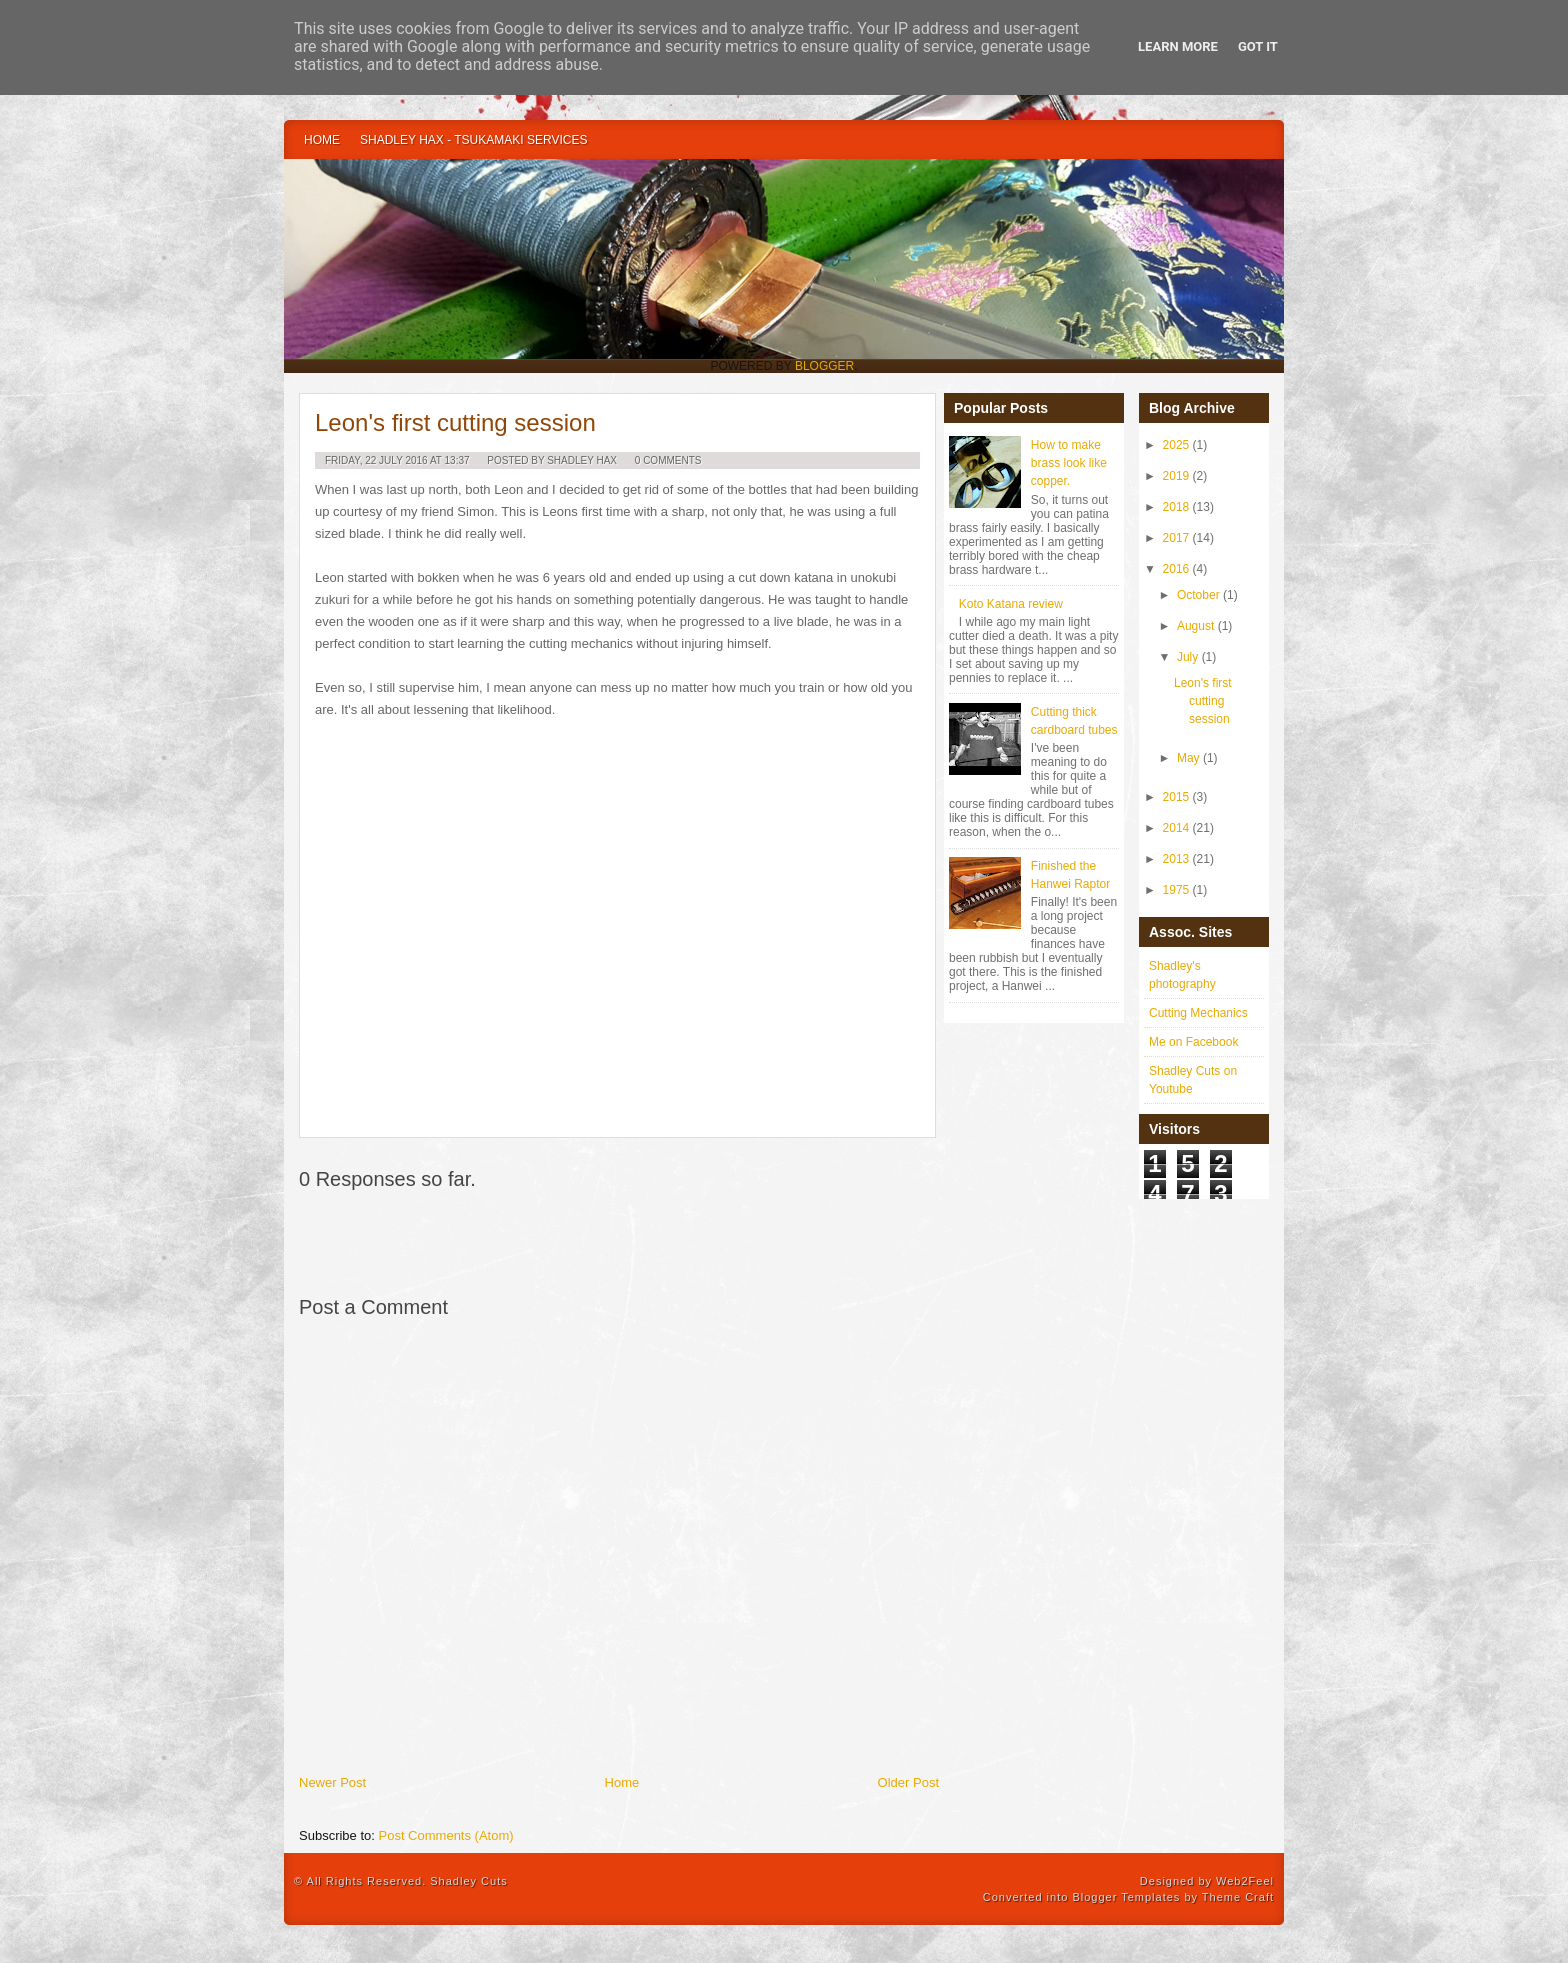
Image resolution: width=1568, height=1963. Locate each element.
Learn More (1178, 46)
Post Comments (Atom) (446, 1835)
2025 (1176, 445)
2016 (1176, 569)
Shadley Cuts (468, 1881)
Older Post (908, 1782)
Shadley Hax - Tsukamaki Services (473, 140)
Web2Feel (1245, 1881)
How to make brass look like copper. (1069, 463)
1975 (1176, 890)
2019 (1176, 476)
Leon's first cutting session (455, 422)
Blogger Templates (1126, 1897)
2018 (1176, 507)
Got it (1258, 46)
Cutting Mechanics (1198, 1013)
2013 (1176, 859)
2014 (1176, 828)
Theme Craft (1238, 1897)
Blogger (824, 366)
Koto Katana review (1011, 604)
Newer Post (332, 1782)
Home (322, 140)
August (1195, 626)
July (1187, 657)
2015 (1176, 797)
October (1198, 595)
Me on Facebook (1193, 1042)
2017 (1176, 538)
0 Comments (668, 460)
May (1188, 758)
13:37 (457, 460)
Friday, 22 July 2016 (376, 460)
